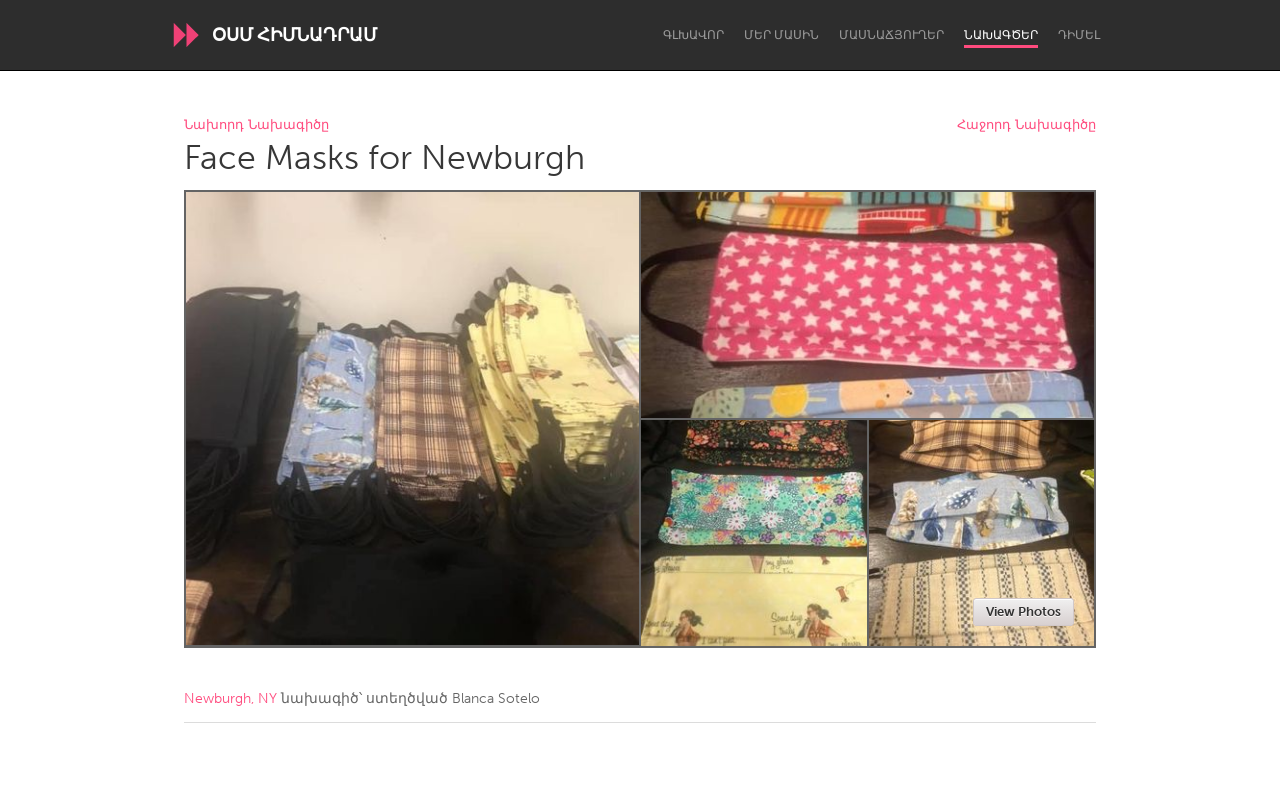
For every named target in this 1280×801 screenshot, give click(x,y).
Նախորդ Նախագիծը (256, 125)
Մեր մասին (781, 35)
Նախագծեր (1001, 35)
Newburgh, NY (230, 698)
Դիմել (1079, 35)
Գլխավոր (693, 35)
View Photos (1023, 611)
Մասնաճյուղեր (891, 35)
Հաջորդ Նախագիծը (1026, 125)
